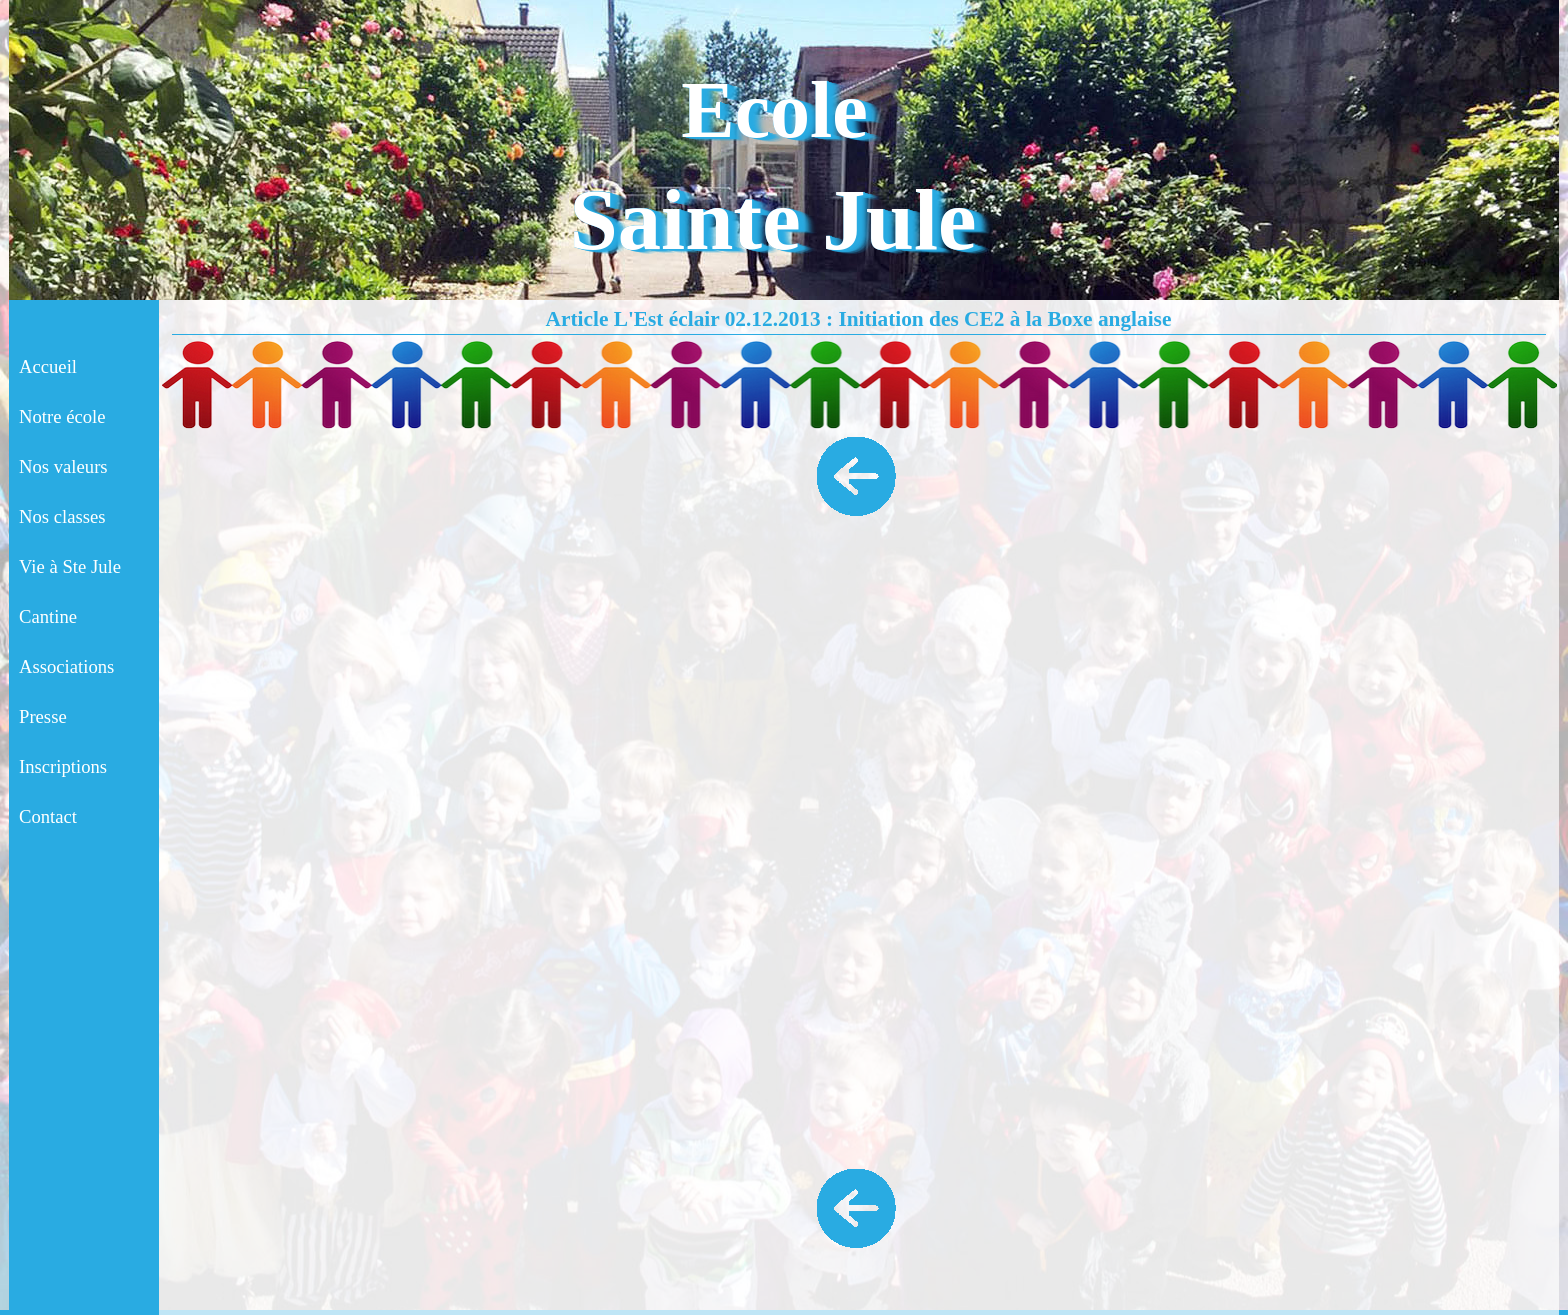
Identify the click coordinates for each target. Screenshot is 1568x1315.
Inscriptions (63, 766)
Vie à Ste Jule (70, 566)
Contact (48, 816)
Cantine (48, 616)
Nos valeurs (63, 466)
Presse (43, 716)
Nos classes (62, 516)
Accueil (48, 366)
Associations (66, 666)
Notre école (62, 416)
